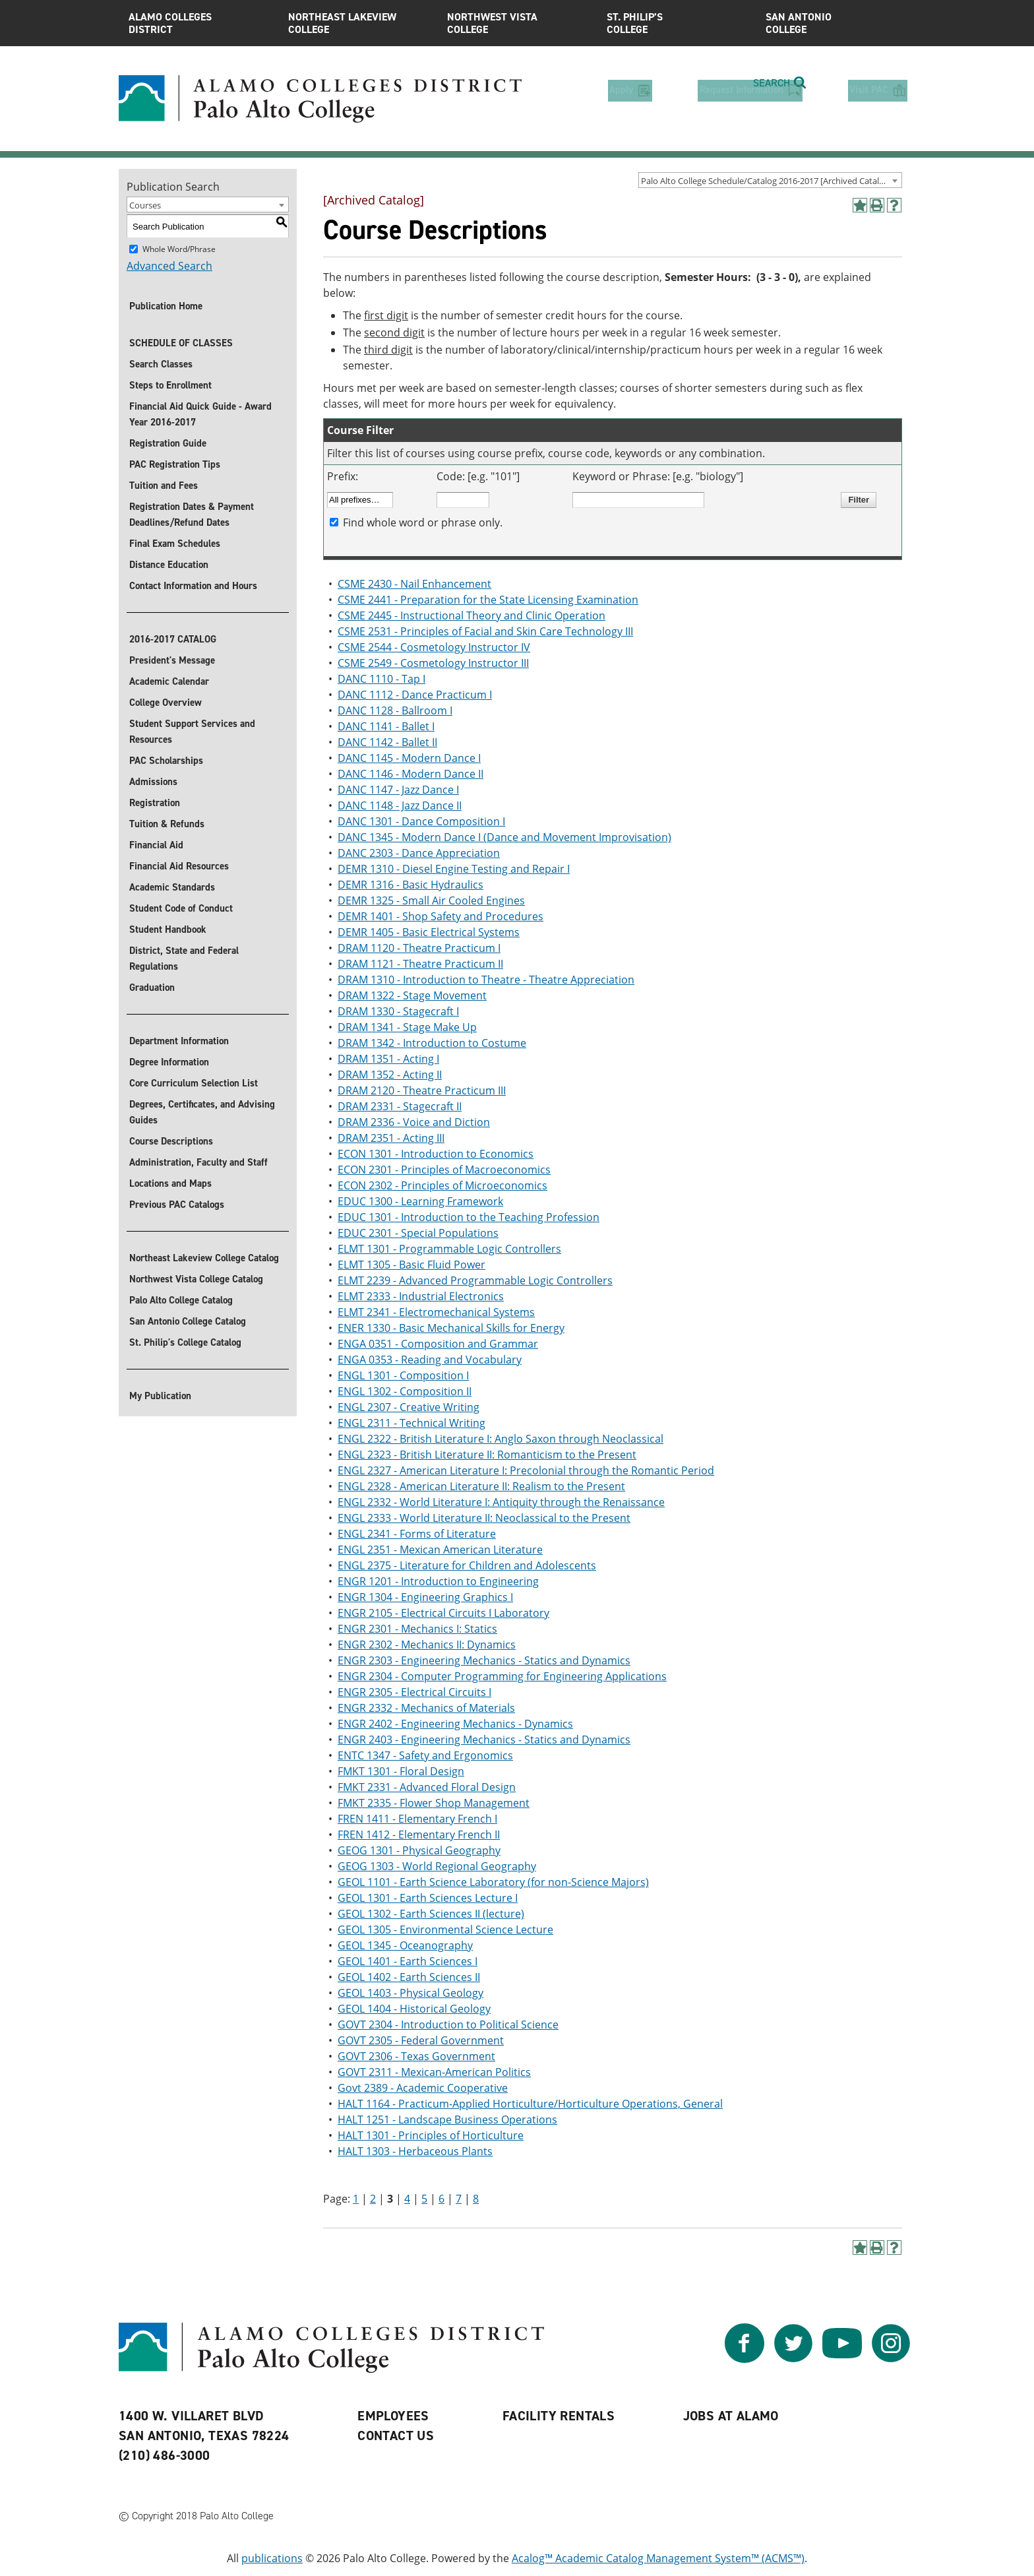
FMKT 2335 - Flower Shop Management (434, 1803)
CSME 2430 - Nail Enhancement (414, 584)
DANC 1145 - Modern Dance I (409, 758)
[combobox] (770, 180)
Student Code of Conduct (181, 908)
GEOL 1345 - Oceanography (405, 1945)
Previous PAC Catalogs (176, 1204)
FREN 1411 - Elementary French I (417, 1818)
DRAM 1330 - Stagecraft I (398, 1011)
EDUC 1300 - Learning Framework (420, 1201)
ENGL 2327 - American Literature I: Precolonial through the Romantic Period (526, 1470)
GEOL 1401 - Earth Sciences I (407, 1961)
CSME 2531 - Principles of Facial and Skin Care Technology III (485, 631)
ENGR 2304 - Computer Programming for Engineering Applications (502, 1676)
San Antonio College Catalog (187, 1321)
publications (272, 2558)
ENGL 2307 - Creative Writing (408, 1407)
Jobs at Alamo (731, 2415)
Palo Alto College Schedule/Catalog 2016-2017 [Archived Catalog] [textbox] (766, 181)
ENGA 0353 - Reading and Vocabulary (430, 1359)
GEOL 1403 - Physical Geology (410, 1993)
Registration (154, 802)
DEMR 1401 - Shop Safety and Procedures (440, 916)
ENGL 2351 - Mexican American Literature (440, 1549)
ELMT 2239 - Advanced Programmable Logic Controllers (475, 1280)
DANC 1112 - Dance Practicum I (415, 694)
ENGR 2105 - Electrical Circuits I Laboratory (443, 1613)
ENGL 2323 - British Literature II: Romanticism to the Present (487, 1454)
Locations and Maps (170, 1183)
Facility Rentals (558, 2415)
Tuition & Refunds (166, 824)
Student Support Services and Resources (192, 731)
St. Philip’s (676, 23)
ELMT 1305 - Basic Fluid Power (411, 1264)
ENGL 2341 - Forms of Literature (417, 1533)
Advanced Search (169, 266)
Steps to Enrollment (170, 385)
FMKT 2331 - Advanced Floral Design (427, 1787)
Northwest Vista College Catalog (196, 1279)
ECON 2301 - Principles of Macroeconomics (444, 1169)
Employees (393, 2415)
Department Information (179, 1041)
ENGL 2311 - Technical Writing (411, 1423)
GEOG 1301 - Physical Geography (419, 1850)
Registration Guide (167, 443)
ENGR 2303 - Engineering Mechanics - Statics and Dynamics (484, 1660)
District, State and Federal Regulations (184, 958)
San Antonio (835, 23)
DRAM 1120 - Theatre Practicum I (419, 948)
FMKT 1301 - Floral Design (401, 1771)
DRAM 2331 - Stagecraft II (400, 1106)
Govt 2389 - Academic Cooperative (423, 2088)
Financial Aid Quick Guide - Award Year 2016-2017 (200, 414)
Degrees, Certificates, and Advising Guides (202, 1112)
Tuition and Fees (163, 485)
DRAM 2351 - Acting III (391, 1138)
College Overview (165, 702)
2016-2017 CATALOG (172, 639)
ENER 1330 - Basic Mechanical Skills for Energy (451, 1328)
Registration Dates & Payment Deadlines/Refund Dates (191, 514)
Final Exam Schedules (174, 543)
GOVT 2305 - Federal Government (421, 2040)
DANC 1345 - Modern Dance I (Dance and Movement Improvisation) (504, 837)
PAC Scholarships (166, 760)
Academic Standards (172, 887)
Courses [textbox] (145, 205)
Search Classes (161, 364)
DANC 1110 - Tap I (381, 679)
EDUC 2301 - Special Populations (418, 1233)
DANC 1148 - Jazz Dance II (400, 805)
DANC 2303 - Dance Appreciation (419, 853)
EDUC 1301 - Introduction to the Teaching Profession (468, 1217)
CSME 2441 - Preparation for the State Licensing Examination (488, 599)
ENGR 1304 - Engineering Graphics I (425, 1597)
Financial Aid (156, 845)
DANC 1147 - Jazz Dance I (398, 789)
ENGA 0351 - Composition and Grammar (438, 1343)
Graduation (152, 987)
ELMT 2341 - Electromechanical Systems (436, 1312)
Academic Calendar (169, 681)
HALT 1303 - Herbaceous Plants (415, 2151)
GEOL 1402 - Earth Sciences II (409, 1977)
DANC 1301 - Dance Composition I (421, 821)
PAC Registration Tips (174, 464)
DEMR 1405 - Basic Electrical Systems (429, 932)
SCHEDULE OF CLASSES (181, 343)
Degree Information (169, 1062)
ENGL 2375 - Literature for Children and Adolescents (467, 1565)
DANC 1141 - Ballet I (386, 726)
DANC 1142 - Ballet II (387, 742)
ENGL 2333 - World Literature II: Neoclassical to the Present (484, 1518)
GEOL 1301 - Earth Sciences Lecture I (428, 1898)
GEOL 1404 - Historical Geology (414, 2008)
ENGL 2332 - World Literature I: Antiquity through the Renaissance (501, 1502)
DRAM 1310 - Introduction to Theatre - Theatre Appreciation (486, 979)
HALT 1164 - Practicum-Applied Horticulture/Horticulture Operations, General (530, 2103)
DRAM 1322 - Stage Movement (412, 995)
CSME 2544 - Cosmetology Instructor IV (434, 647)
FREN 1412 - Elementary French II (419, 1834)
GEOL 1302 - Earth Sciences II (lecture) (431, 1913)
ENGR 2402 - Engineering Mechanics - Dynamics (455, 1723)
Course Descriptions (171, 1141)
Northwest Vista (517, 23)
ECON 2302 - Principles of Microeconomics (442, 1185)
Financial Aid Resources (179, 866)
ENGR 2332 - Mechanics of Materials (426, 1708)
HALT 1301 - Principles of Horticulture (431, 2135)
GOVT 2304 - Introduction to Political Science (448, 2024)
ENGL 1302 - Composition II (404, 1391)
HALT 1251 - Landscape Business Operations (447, 2119)
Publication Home (165, 306)
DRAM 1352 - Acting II (390, 1074)
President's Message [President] (172, 660)
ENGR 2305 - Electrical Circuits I (414, 1692)
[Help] (894, 205)
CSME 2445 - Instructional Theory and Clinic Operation (471, 615)
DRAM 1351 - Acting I (388, 1059)
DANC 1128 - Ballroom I (395, 710)
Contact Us (395, 2435)
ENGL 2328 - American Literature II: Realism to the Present (481, 1486)
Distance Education (168, 564)
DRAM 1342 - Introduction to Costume (432, 1043)
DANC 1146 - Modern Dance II (410, 774)
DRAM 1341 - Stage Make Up (407, 1027)
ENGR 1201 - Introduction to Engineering (438, 1581)
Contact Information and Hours (193, 585)
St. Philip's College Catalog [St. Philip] (185, 1342)
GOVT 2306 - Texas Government (416, 2056)
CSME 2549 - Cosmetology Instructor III (433, 663)
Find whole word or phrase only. (422, 522)
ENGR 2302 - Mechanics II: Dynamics (427, 1644)
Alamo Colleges (198, 23)
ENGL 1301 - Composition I (403, 1375)
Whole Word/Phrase (179, 249)
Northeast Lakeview (358, 23)
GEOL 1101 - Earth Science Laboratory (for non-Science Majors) (493, 1882)
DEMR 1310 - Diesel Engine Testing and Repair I (454, 869)
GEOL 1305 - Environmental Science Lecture (445, 1929)
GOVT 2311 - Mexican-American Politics (434, 2072)
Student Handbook (167, 929)
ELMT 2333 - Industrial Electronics (421, 1296)
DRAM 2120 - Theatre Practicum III (422, 1090)
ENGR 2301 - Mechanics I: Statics (417, 1628)
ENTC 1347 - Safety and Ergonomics (425, 1755)
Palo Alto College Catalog (181, 1300)
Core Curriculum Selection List (193, 1083)
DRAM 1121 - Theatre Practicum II (420, 964)
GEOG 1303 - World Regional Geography (437, 1866)
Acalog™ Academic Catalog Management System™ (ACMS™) (658, 2558)
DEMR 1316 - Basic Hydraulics (410, 884)
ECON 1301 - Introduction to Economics (435, 1154)
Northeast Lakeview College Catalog (204, 1258)
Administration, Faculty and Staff (198, 1162)
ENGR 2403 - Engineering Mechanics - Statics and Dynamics (484, 1739)
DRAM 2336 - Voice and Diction (414, 1122)
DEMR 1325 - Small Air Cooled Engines (431, 900)
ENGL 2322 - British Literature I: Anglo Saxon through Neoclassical (500, 1438)
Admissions (153, 781)
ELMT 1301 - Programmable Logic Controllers (449, 1248)
